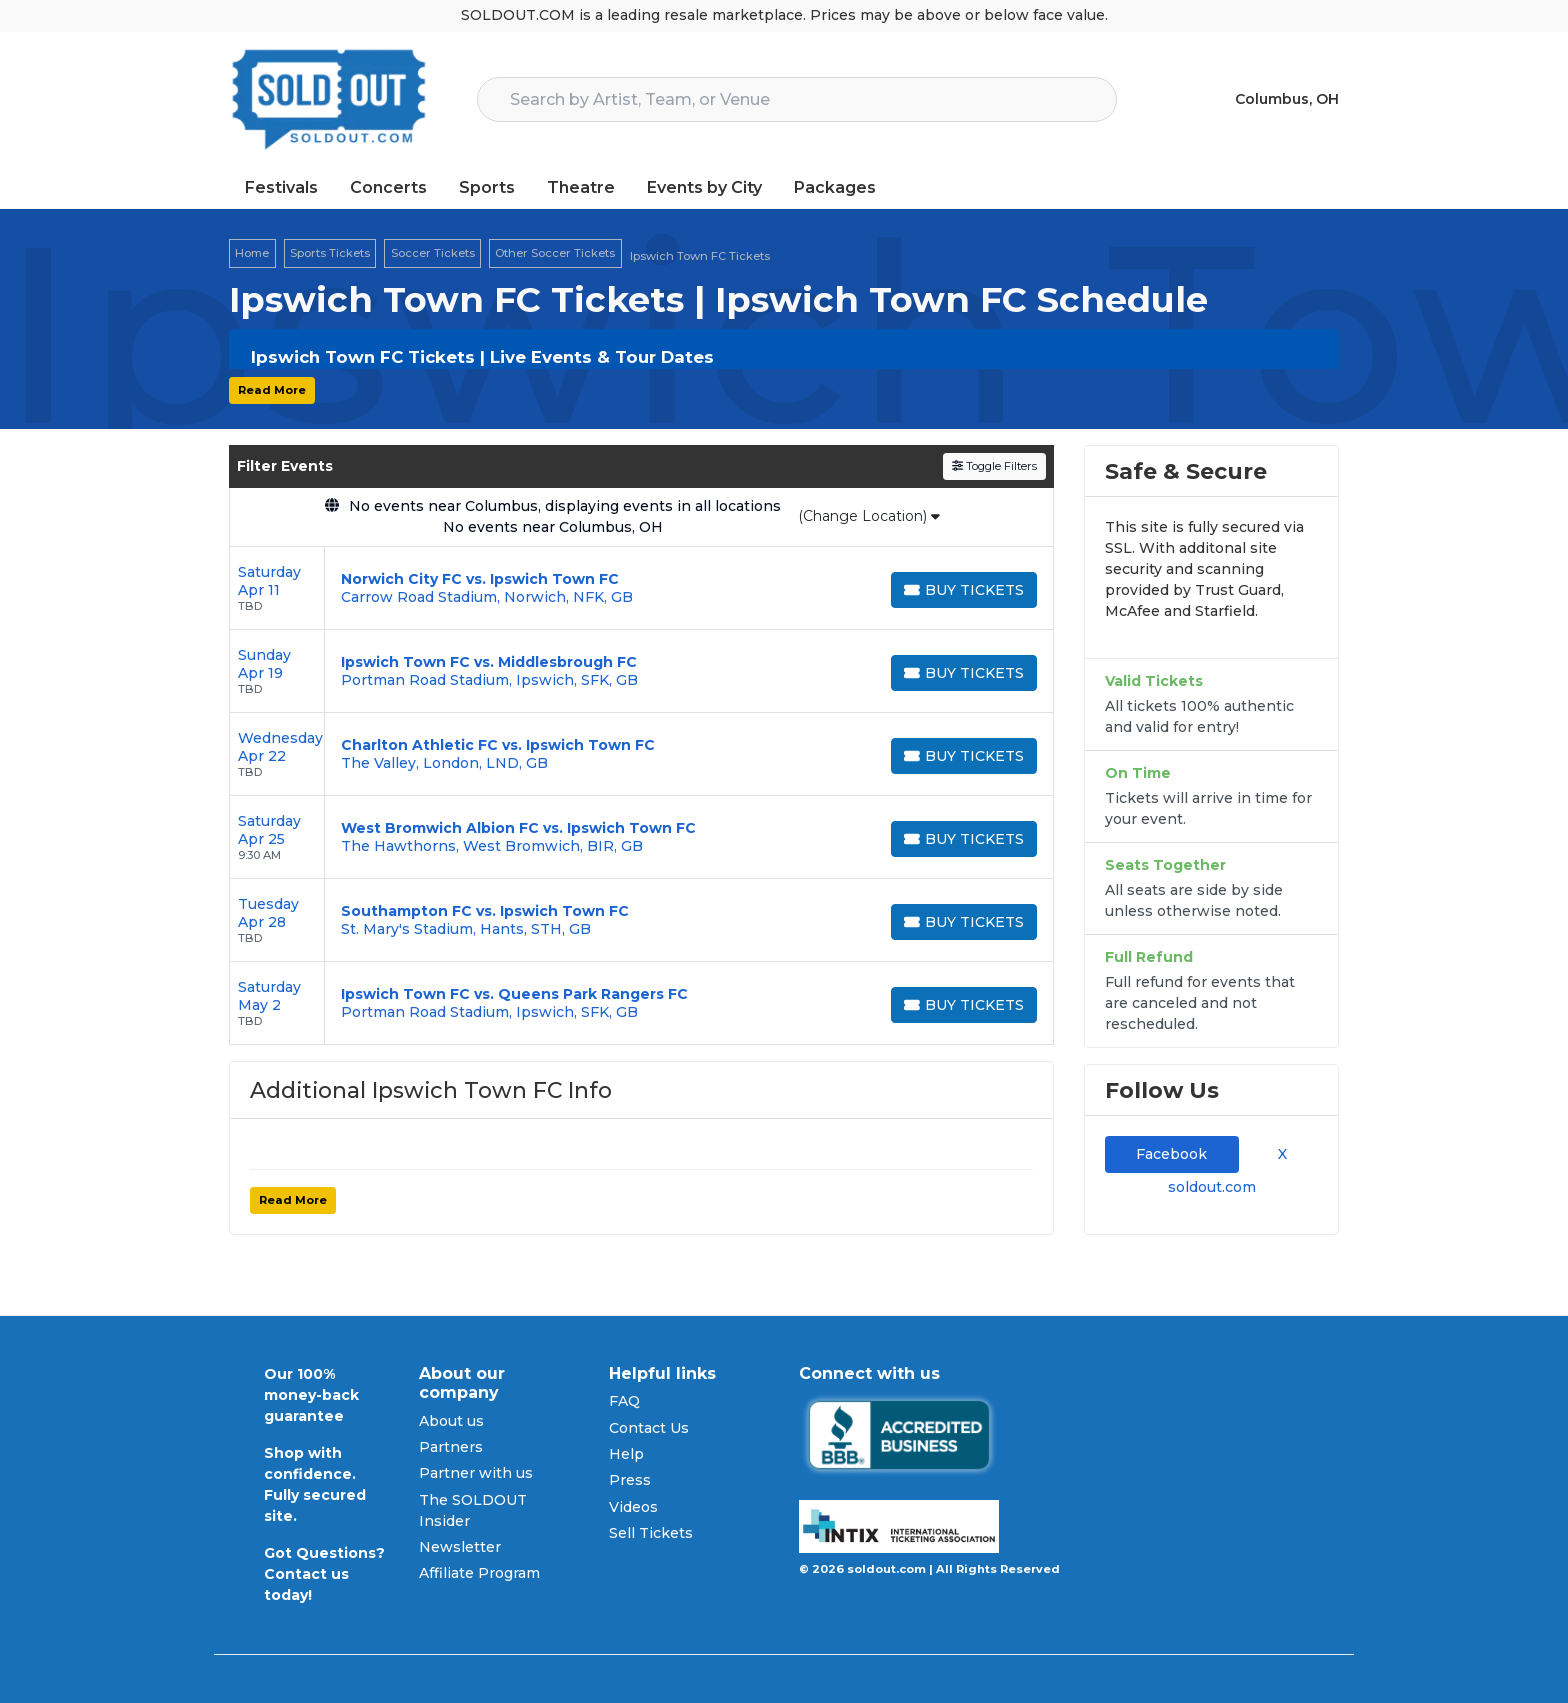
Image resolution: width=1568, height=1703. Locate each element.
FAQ (624, 1401)
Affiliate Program (479, 1573)
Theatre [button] (581, 187)
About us (451, 1421)
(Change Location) (869, 516)
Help (626, 1454)
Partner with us (476, 1473)
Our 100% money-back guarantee (311, 1395)
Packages (835, 187)
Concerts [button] (388, 187)
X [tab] (1278, 1154)
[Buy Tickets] (964, 590)
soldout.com (1212, 1187)
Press (630, 1480)
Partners (451, 1447)
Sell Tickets (651, 1533)
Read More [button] (272, 390)
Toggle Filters (994, 466)
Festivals (281, 187)
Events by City (704, 187)
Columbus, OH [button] (1287, 99)
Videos (633, 1507)
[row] (641, 588)
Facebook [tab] (1171, 1154)
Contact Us (649, 1428)
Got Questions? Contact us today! (324, 1574)
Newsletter (460, 1547)
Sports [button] (487, 187)
